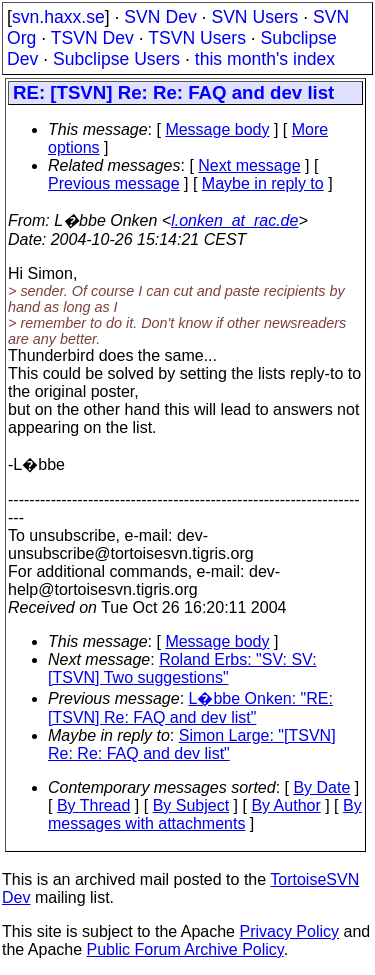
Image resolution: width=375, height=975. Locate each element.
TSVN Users (197, 38)
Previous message (114, 183)
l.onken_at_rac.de (234, 220)
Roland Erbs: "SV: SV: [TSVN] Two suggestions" (182, 668)
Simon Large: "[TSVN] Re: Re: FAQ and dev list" (192, 744)
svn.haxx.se (58, 17)
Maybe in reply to (263, 183)
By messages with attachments (205, 814)
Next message (249, 165)
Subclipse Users (116, 59)
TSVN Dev (92, 38)
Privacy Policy (289, 931)
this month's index (265, 59)
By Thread (94, 805)
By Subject (191, 805)
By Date (321, 787)
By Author (285, 805)
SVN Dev (160, 17)
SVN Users (254, 17)
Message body (217, 129)
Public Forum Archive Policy (185, 949)
